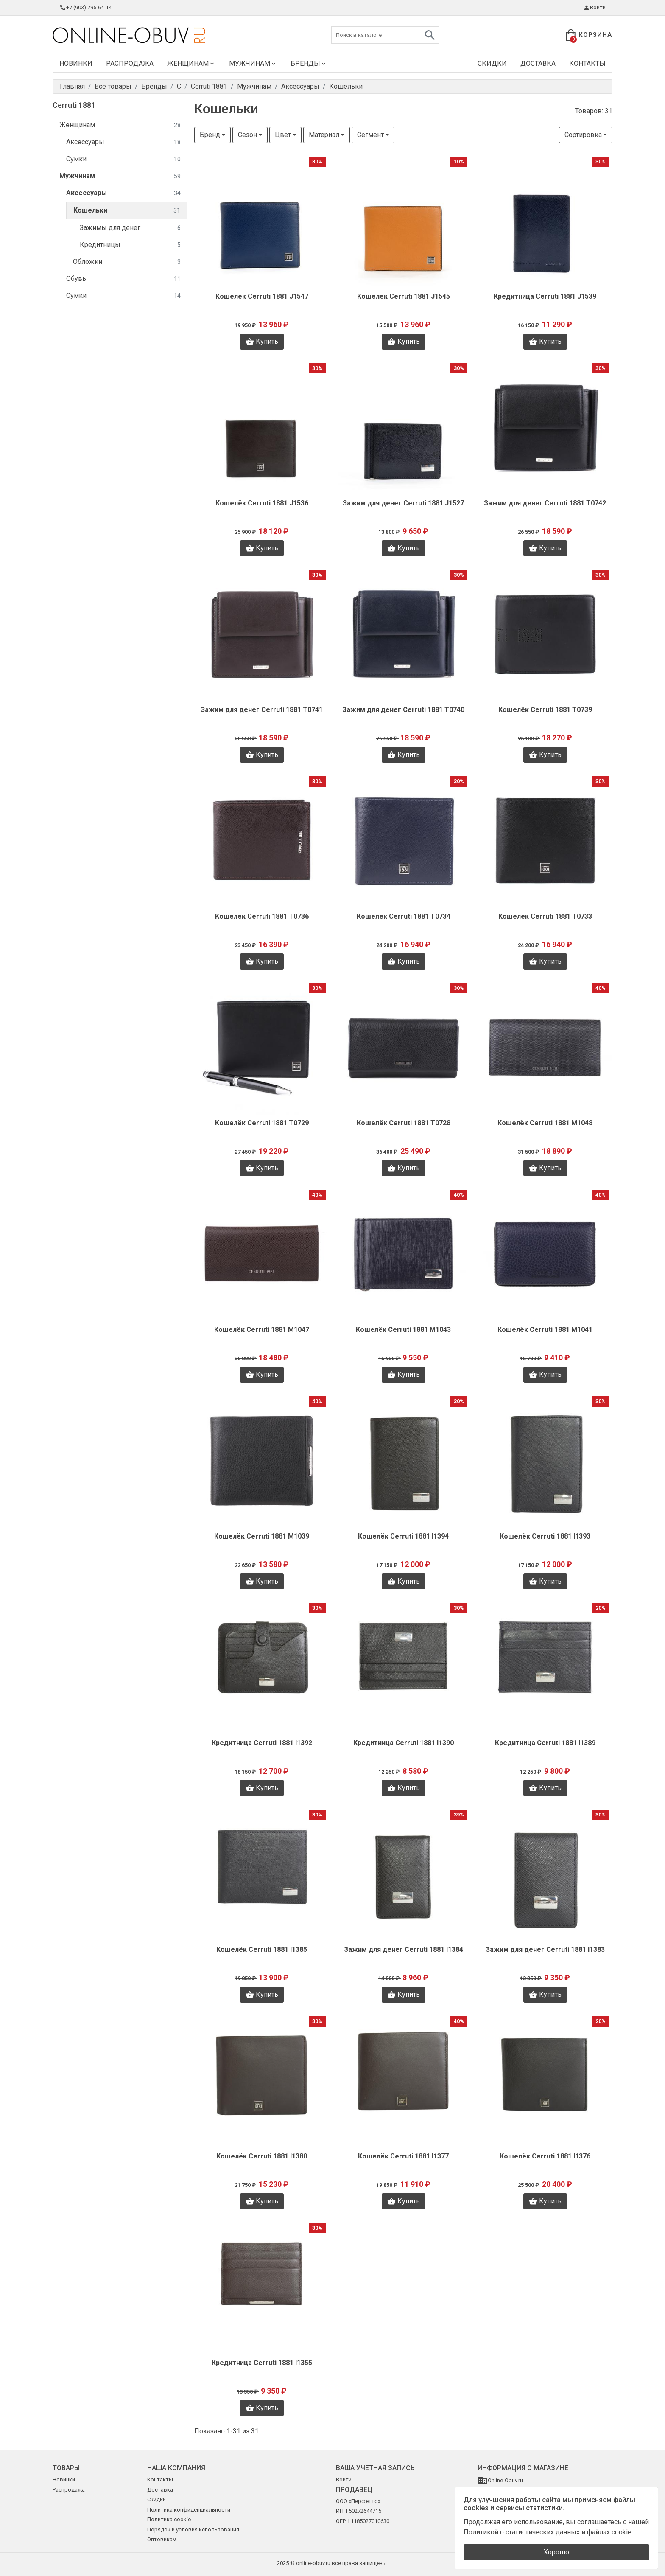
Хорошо (556, 2552)
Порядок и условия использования (193, 2529)
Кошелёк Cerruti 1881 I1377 (403, 2156)
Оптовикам (161, 2539)
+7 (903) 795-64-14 (85, 7)
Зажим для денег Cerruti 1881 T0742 (545, 503)
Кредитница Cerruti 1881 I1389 (545, 1743)
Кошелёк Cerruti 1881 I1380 (261, 2156)
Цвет (283, 135)
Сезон (247, 135)
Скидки (492, 63)
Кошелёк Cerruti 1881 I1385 (261, 1949)
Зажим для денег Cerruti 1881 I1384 (403, 1949)
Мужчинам (253, 63)
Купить (262, 341)
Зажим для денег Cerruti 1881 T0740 (403, 710)
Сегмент (370, 135)
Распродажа (130, 63)
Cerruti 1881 (74, 105)
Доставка (538, 63)
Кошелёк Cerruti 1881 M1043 (403, 1330)
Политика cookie (169, 2519)
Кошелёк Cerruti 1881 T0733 (545, 916)
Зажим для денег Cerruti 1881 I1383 (545, 1949)
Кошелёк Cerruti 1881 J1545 (403, 296)
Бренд (210, 135)
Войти (594, 7)
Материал (324, 135)
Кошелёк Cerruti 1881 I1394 (403, 1536)
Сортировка (583, 135)
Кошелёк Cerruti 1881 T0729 (262, 1123)
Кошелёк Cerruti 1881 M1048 (544, 1123)
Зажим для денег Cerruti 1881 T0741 (262, 710)
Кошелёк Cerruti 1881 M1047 (261, 1330)
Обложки (127, 262)
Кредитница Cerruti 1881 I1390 (403, 1743)
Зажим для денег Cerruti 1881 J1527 (403, 503)
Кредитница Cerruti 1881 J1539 (545, 296)
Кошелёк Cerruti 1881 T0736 (262, 916)
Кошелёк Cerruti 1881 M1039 (261, 1536)
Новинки (75, 63)
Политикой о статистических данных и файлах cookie (547, 2532)
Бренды (309, 63)
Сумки (123, 159)
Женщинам (191, 63)
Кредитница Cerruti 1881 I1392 (262, 1743)
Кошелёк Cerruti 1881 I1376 (545, 2156)
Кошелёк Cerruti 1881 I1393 (545, 1536)
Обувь (123, 279)
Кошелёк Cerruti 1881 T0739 (545, 710)
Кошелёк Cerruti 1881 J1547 (261, 296)
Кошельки (126, 210)
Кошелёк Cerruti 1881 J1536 (261, 503)
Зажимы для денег (130, 228)
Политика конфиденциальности (188, 2509)
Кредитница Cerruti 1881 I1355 (262, 2363)
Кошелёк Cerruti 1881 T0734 (403, 916)
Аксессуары (123, 142)
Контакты (587, 63)
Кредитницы (130, 245)
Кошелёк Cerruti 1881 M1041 (544, 1330)
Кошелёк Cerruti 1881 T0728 (403, 1123)
